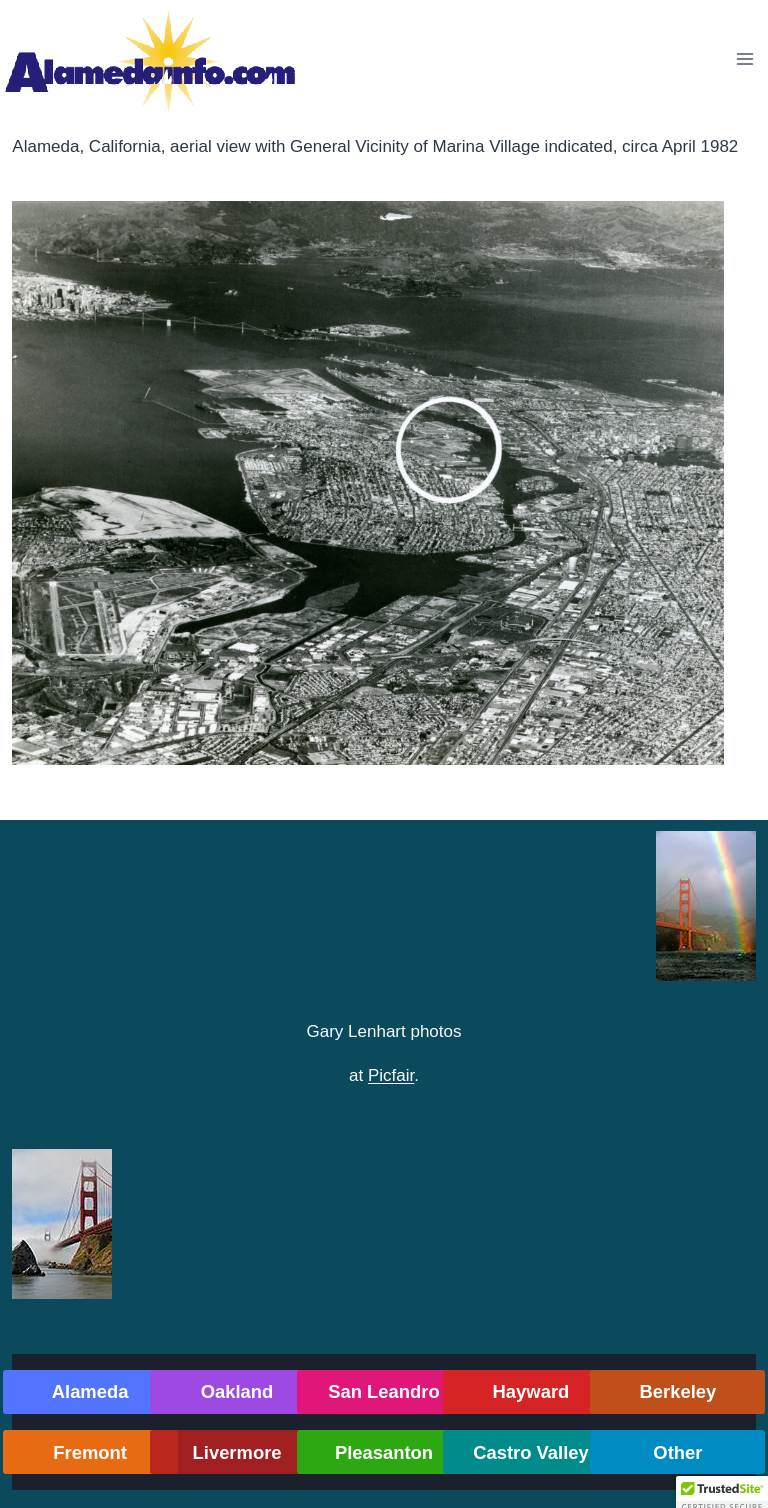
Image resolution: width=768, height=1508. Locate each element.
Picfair (391, 1075)
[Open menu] (744, 58)
